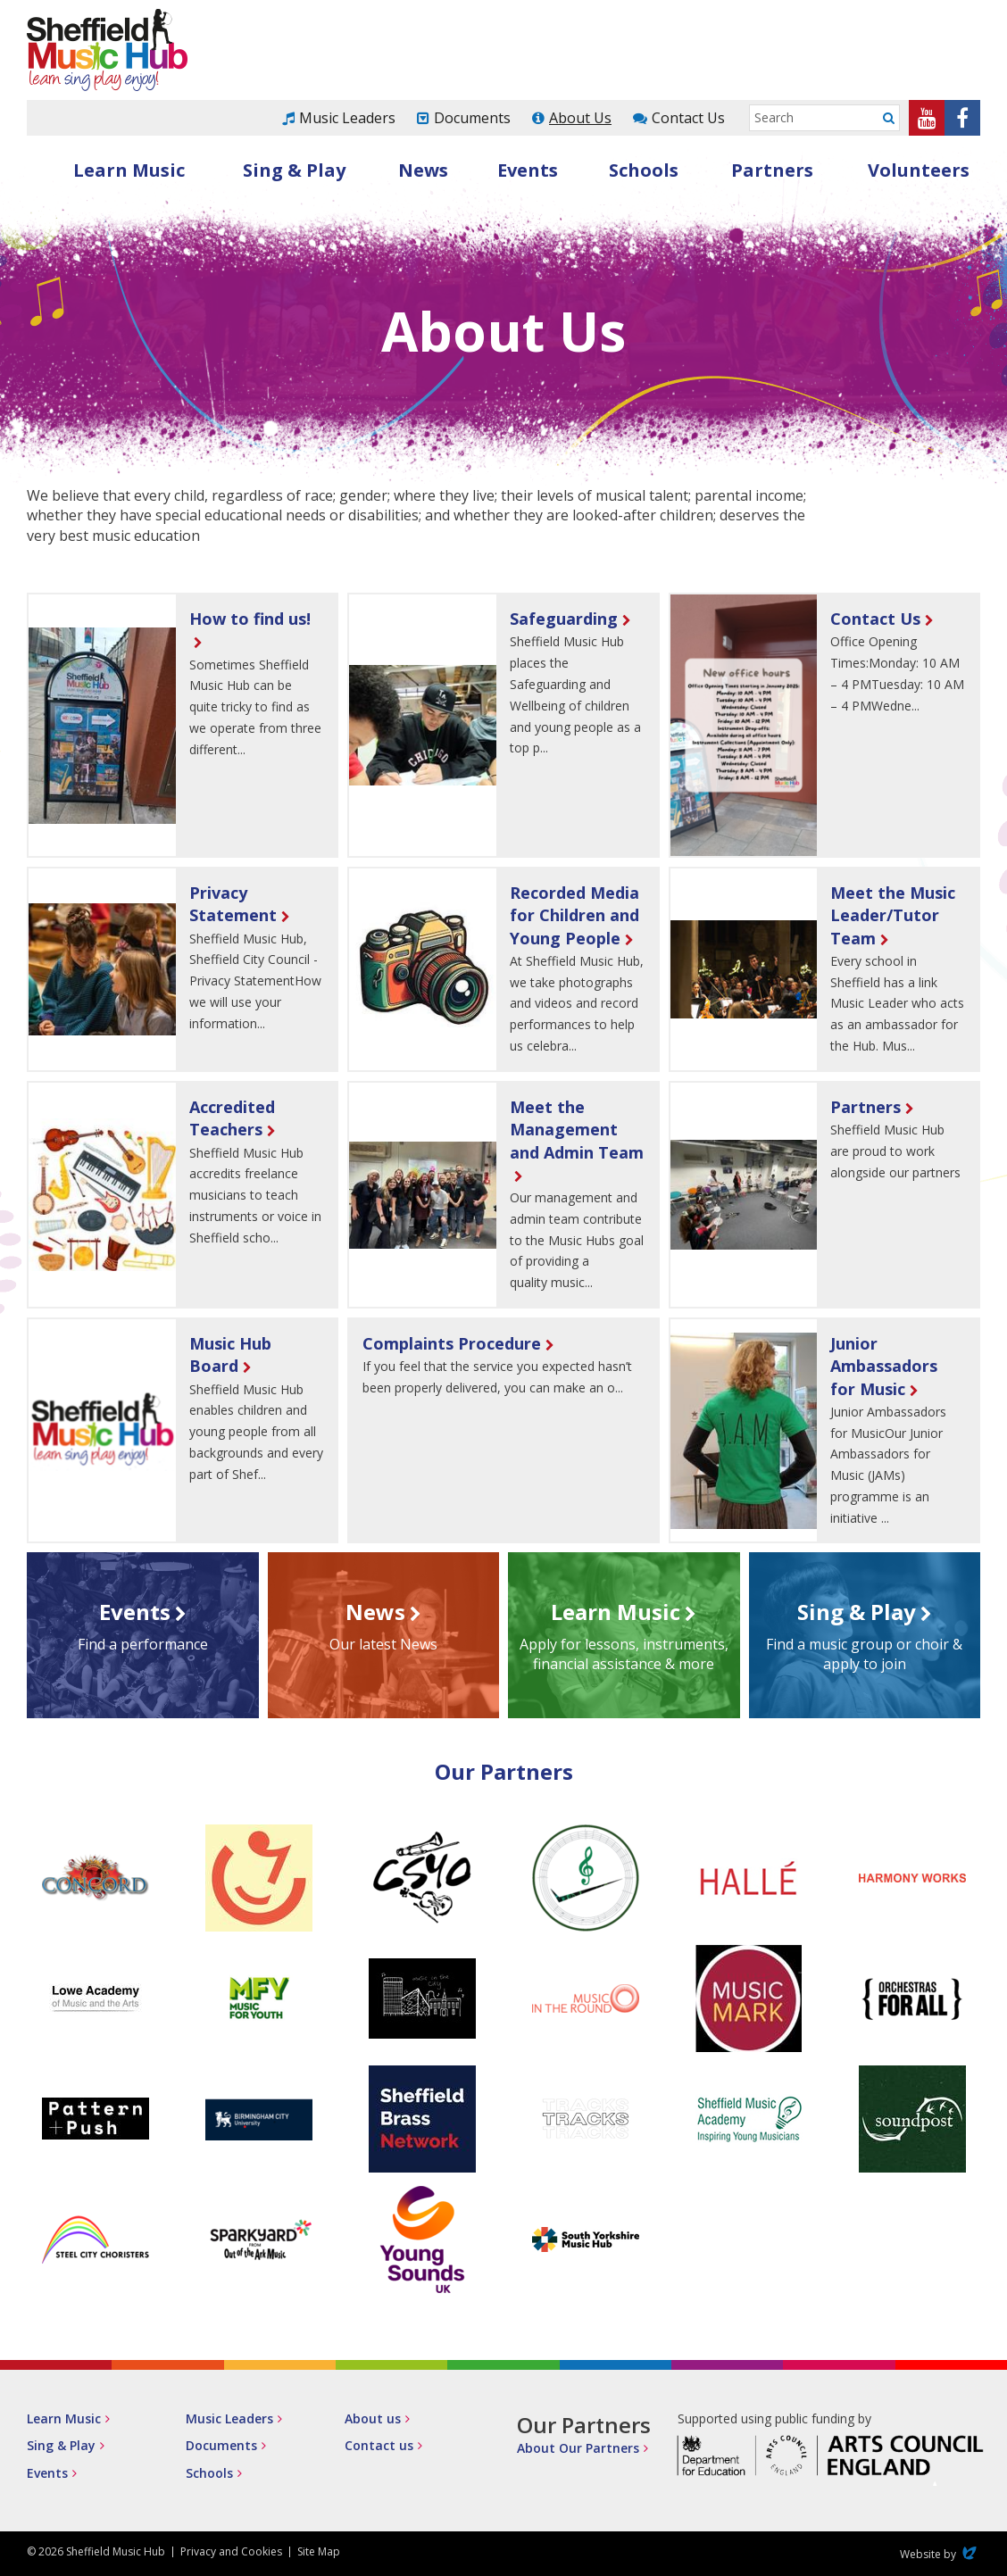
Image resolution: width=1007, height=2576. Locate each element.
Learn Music (129, 170)
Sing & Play (294, 170)
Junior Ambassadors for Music (883, 1366)
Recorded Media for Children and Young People (574, 915)
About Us (580, 118)
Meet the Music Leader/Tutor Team (892, 915)
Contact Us (688, 118)
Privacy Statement (233, 904)
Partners (772, 170)
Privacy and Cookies (231, 2551)
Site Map (318, 2551)
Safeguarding (564, 618)
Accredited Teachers (232, 1118)
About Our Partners (578, 2447)
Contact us (379, 2445)
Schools (643, 170)
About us (373, 2418)
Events (527, 170)
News (423, 170)
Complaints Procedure (451, 1343)
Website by (940, 2554)
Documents (472, 118)
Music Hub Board (230, 1354)
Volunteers (919, 170)
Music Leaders (347, 118)
